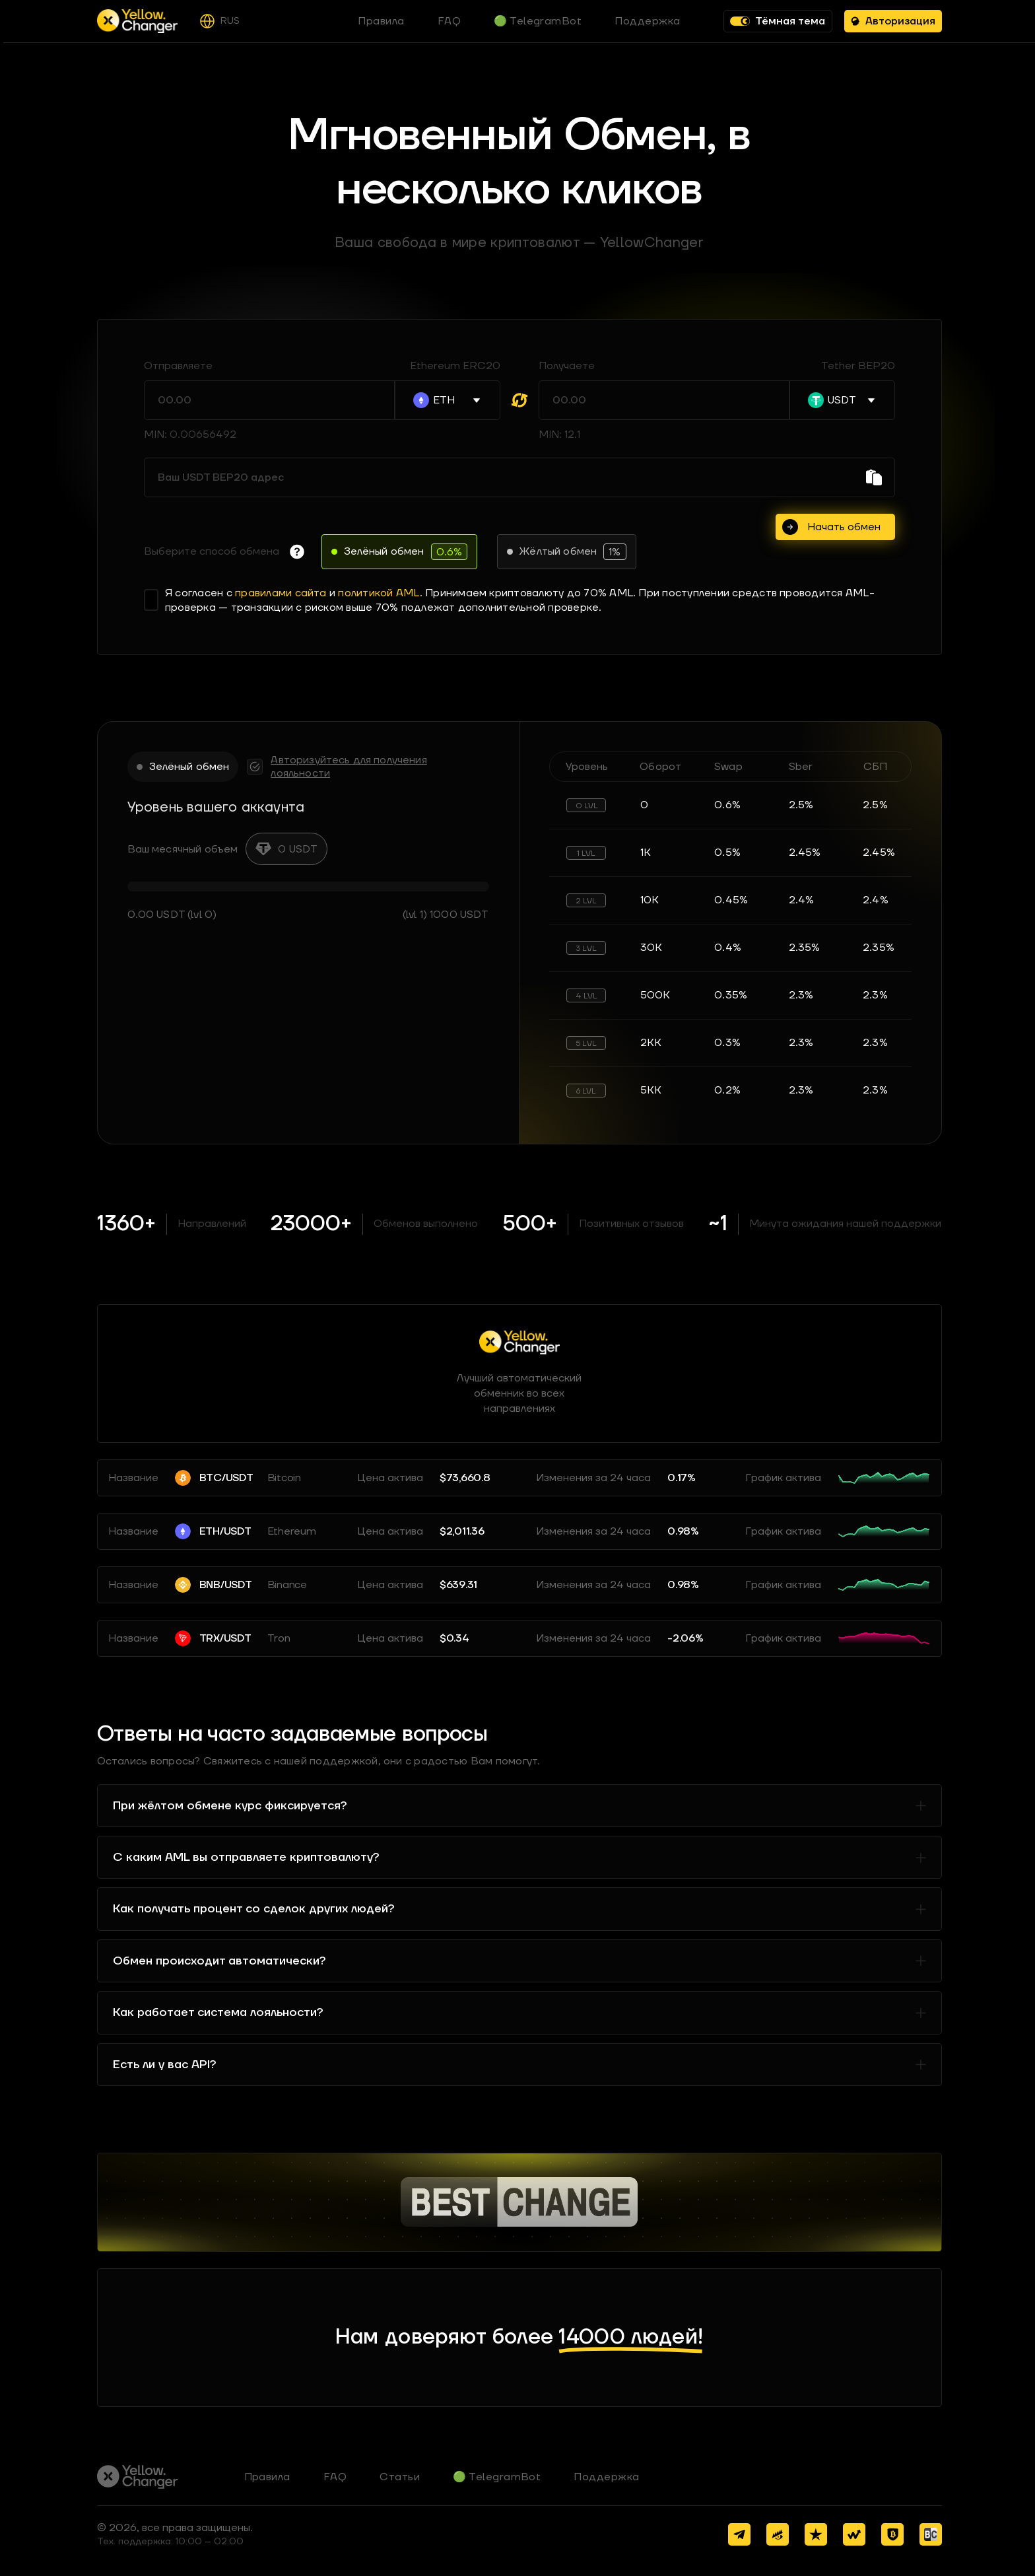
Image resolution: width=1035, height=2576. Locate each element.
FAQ (335, 2477)
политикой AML (378, 593)
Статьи (400, 2477)
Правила (267, 2477)
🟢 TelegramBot (497, 2477)
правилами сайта (281, 593)
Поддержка (606, 2477)
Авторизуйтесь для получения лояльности (348, 766)
